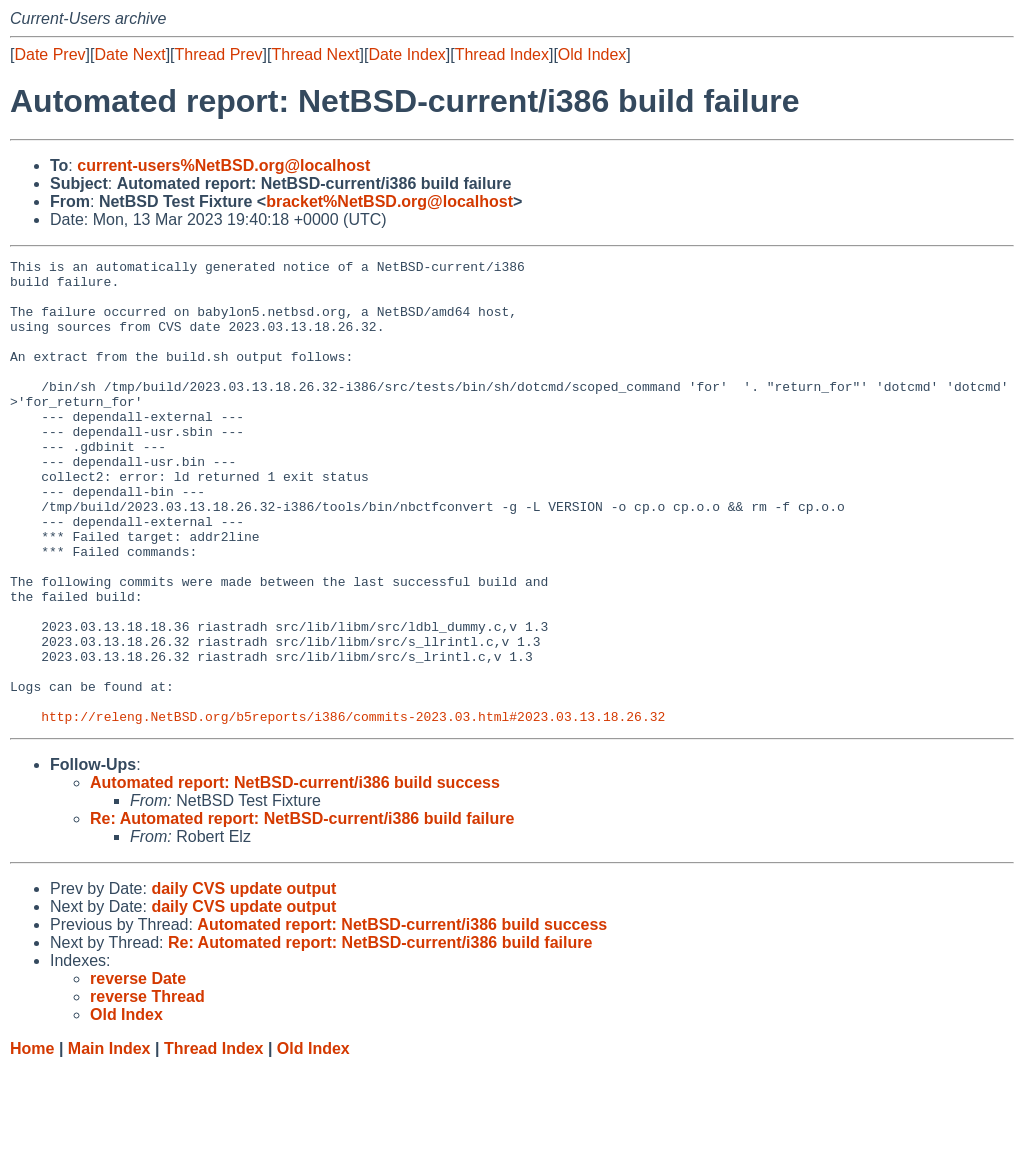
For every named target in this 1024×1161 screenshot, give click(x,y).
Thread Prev (219, 54)
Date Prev (49, 54)
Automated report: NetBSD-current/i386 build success (295, 875)
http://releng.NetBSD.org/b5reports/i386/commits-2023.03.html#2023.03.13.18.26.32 (353, 809)
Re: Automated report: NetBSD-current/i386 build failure (302, 911)
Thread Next (315, 54)
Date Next (129, 54)
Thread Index (502, 54)
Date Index (406, 54)
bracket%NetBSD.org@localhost (389, 201)
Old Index (592, 54)
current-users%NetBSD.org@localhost (223, 165)
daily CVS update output (243, 981)
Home (32, 1141)
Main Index (109, 1141)
